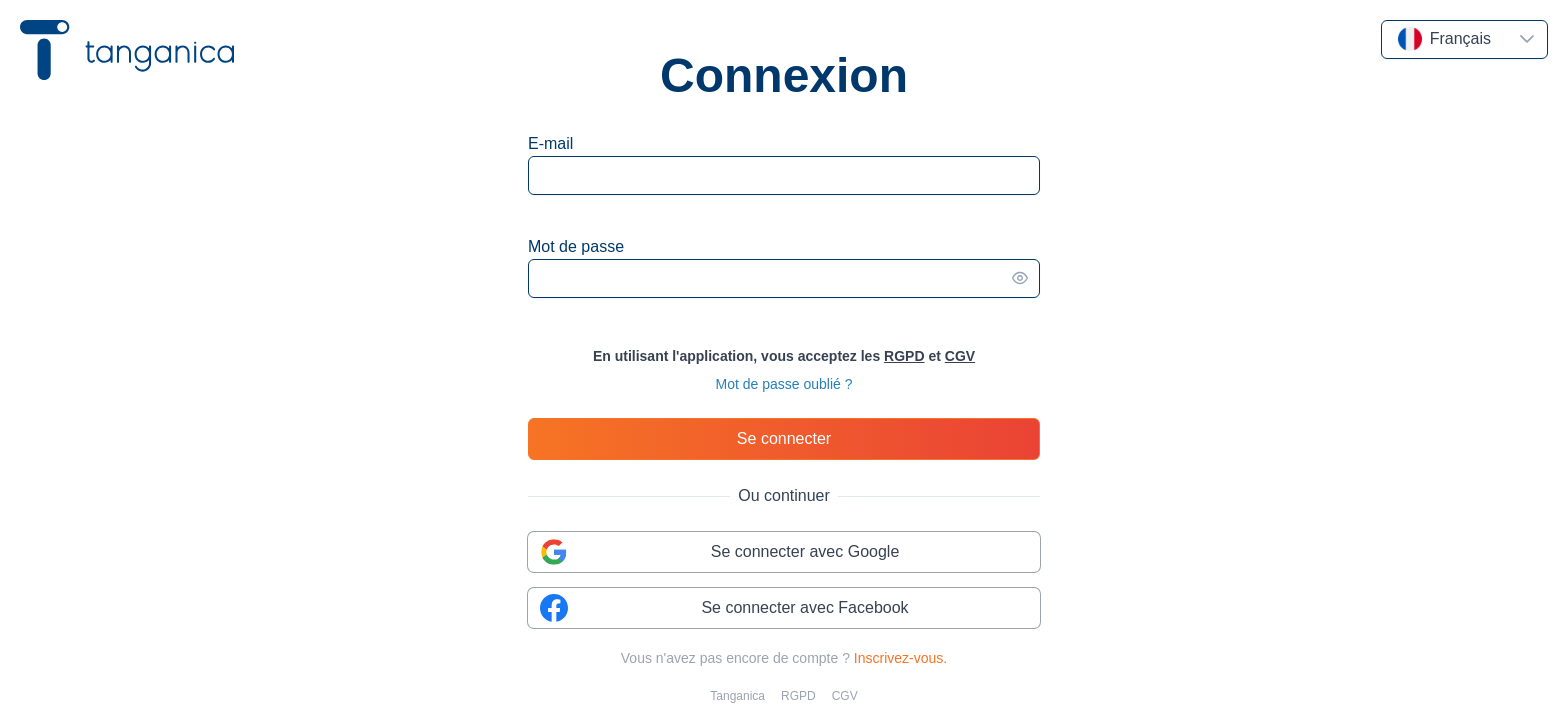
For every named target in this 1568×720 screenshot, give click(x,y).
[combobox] (1444, 39)
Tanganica (737, 696)
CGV (845, 696)
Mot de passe (576, 246)
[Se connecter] (784, 439)
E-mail (550, 143)
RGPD (798, 696)
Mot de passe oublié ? (784, 384)
